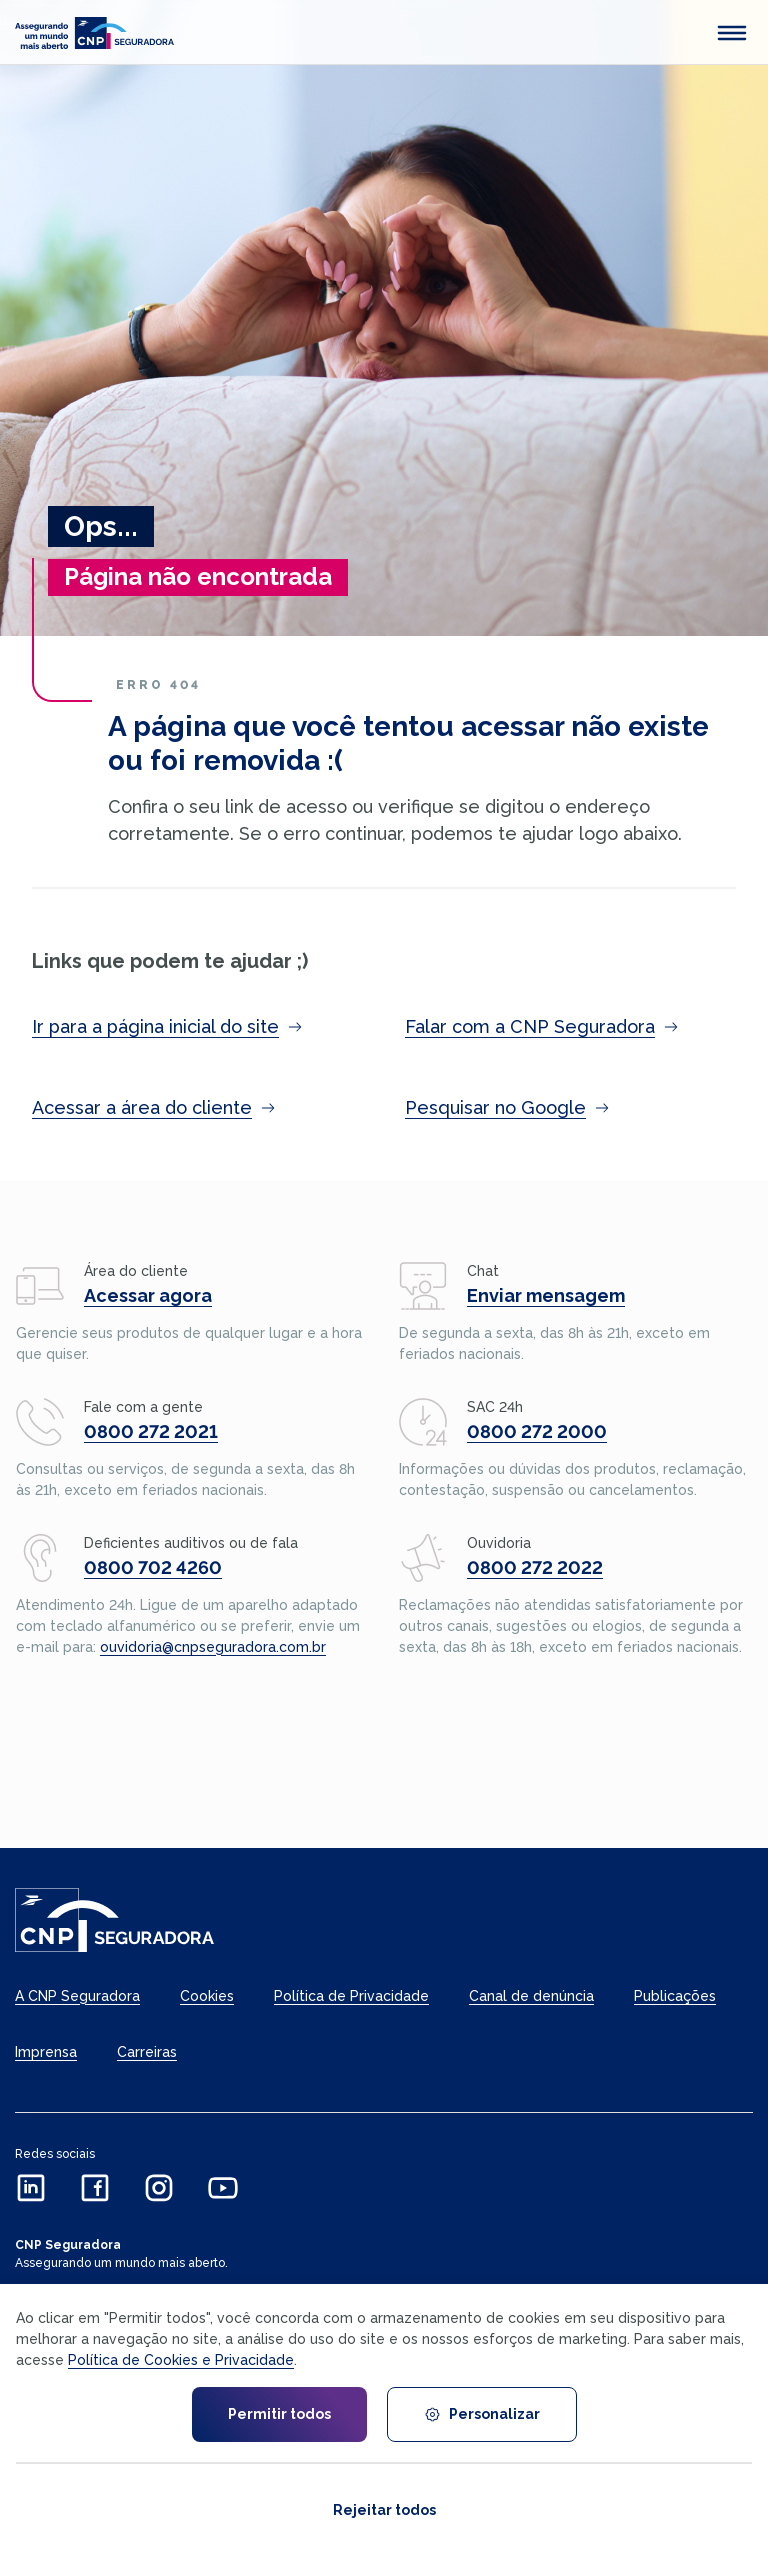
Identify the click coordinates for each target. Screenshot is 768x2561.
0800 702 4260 (153, 1567)
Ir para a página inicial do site (167, 1026)
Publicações (675, 1996)
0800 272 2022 (535, 1567)
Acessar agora (148, 1295)
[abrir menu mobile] (732, 33)
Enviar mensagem (546, 1295)
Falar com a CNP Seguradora (542, 1026)
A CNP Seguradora (77, 1996)
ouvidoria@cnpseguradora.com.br (213, 1647)
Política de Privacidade (351, 1996)
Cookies (207, 1996)
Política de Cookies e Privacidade (181, 2360)
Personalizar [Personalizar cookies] (482, 2414)
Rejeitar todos (384, 2510)
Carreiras (147, 2052)
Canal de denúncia (531, 1996)
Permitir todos (279, 2414)
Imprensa (46, 2052)
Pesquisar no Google (507, 1107)
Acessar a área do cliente (154, 1107)
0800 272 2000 (537, 1431)
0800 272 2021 (151, 1431)
